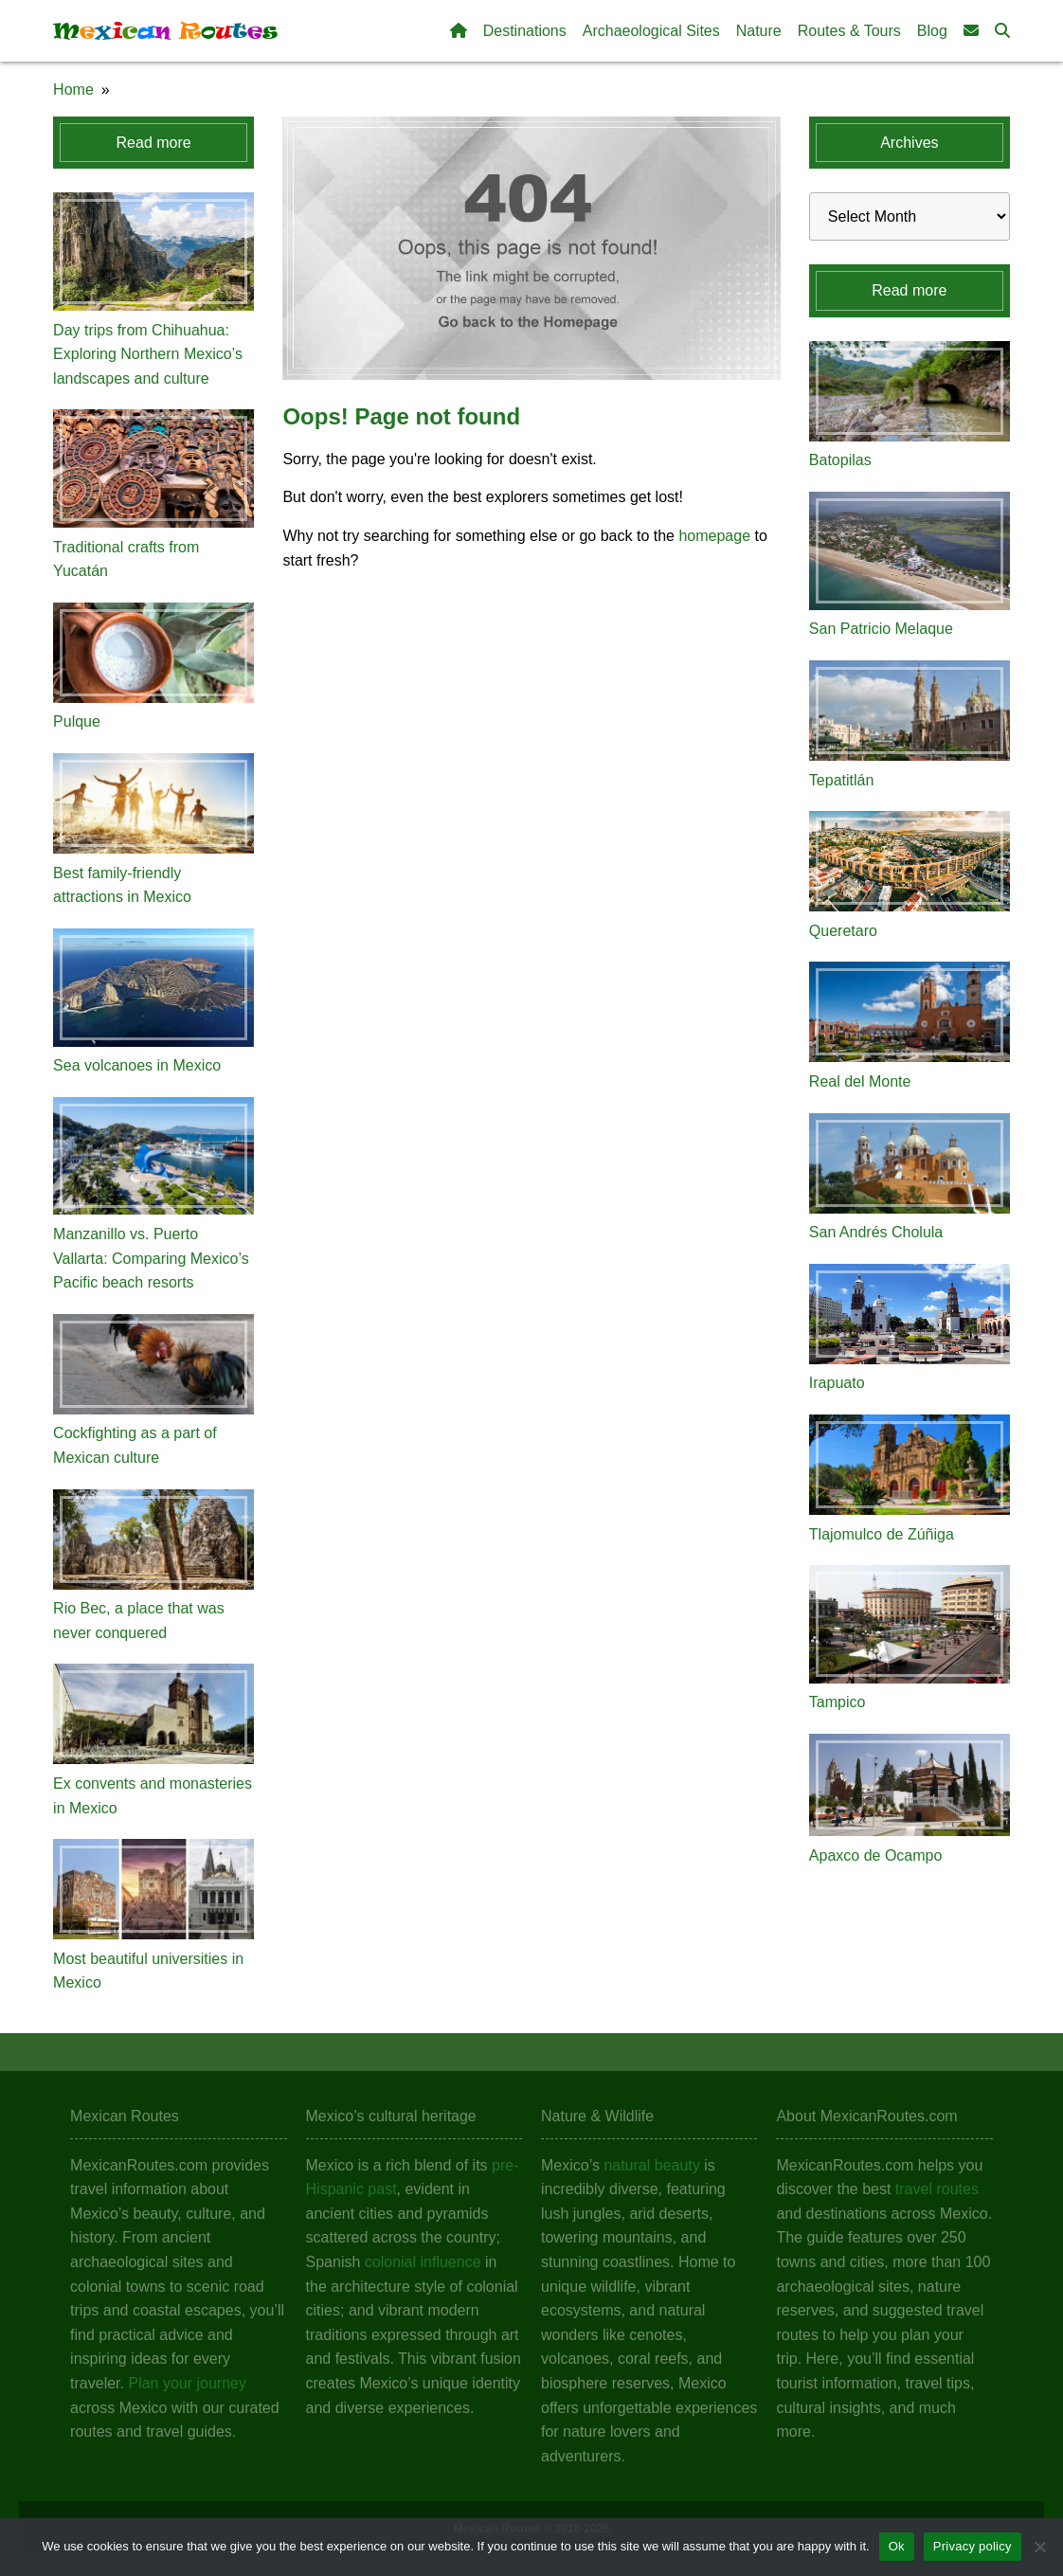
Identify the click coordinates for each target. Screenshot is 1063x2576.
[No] (1039, 2546)
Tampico (837, 1702)
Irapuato (837, 1383)
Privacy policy (972, 2546)
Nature (759, 31)
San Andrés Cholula (876, 1232)
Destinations (525, 31)
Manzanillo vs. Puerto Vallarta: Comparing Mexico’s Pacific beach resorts (151, 1258)
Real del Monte (860, 1081)
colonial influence (423, 2262)
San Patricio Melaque (881, 629)
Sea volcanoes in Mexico (137, 1065)
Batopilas (840, 460)
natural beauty (651, 2165)
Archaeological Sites (651, 31)
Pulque (76, 721)
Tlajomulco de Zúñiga (881, 1534)
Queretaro (843, 931)
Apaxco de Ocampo (876, 1855)
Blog (932, 31)
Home (73, 89)
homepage (714, 536)
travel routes (937, 2189)
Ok (897, 2546)
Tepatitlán (841, 780)
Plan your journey (187, 2383)
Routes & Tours (849, 31)
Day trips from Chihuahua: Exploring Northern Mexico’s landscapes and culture (148, 354)
